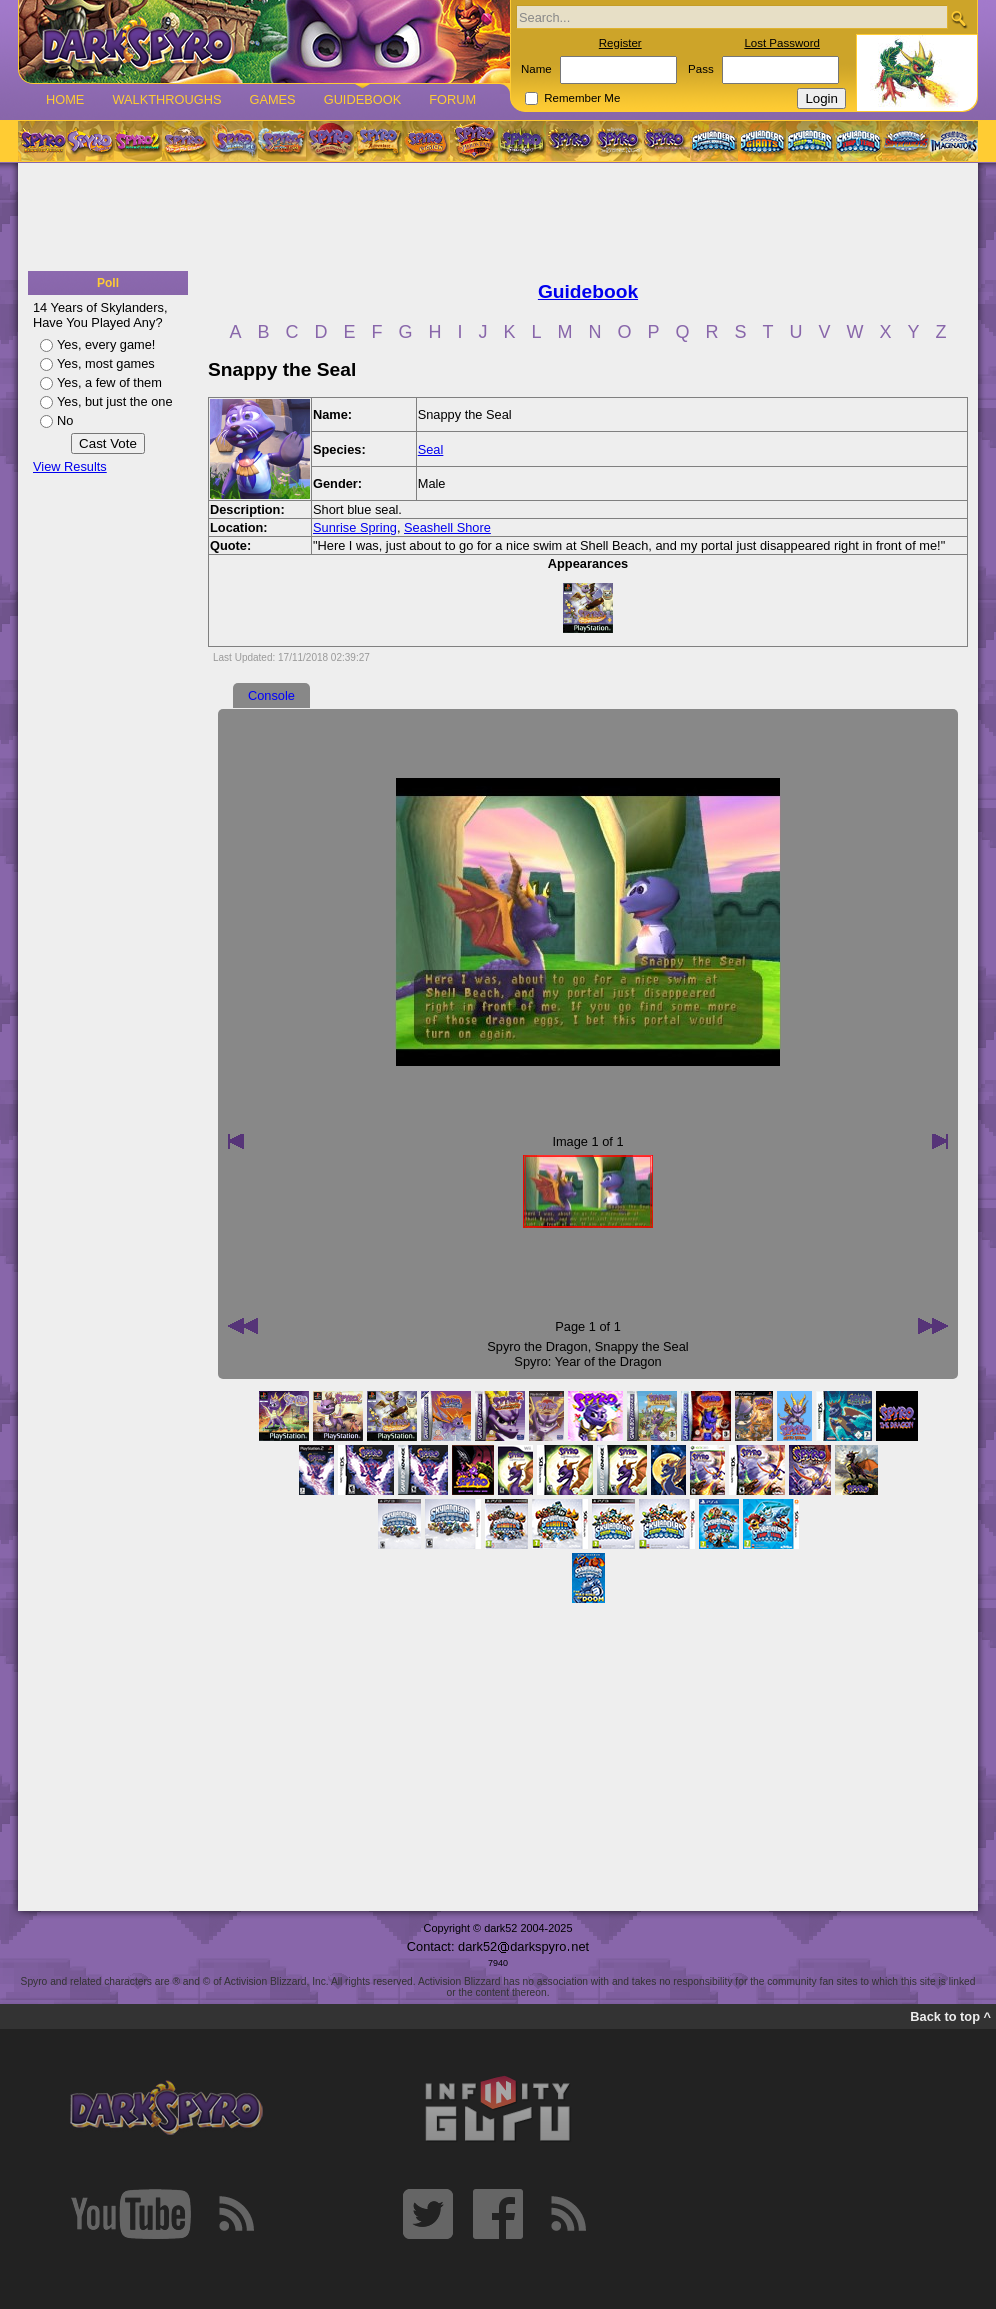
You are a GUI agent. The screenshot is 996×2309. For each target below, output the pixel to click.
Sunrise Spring (355, 527)
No (65, 420)
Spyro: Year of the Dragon (587, 1361)
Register (620, 43)
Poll (108, 283)
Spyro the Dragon (537, 1346)
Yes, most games (106, 363)
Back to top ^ (950, 2016)
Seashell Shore (447, 527)
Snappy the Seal (642, 1346)
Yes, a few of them (109, 382)
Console (271, 695)
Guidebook (363, 99)
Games (272, 99)
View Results (70, 466)
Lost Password (782, 43)
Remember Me (582, 98)
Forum (452, 99)
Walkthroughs (166, 99)
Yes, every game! (106, 344)
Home (65, 99)
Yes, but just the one (115, 401)
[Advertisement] (498, 218)
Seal (431, 449)
